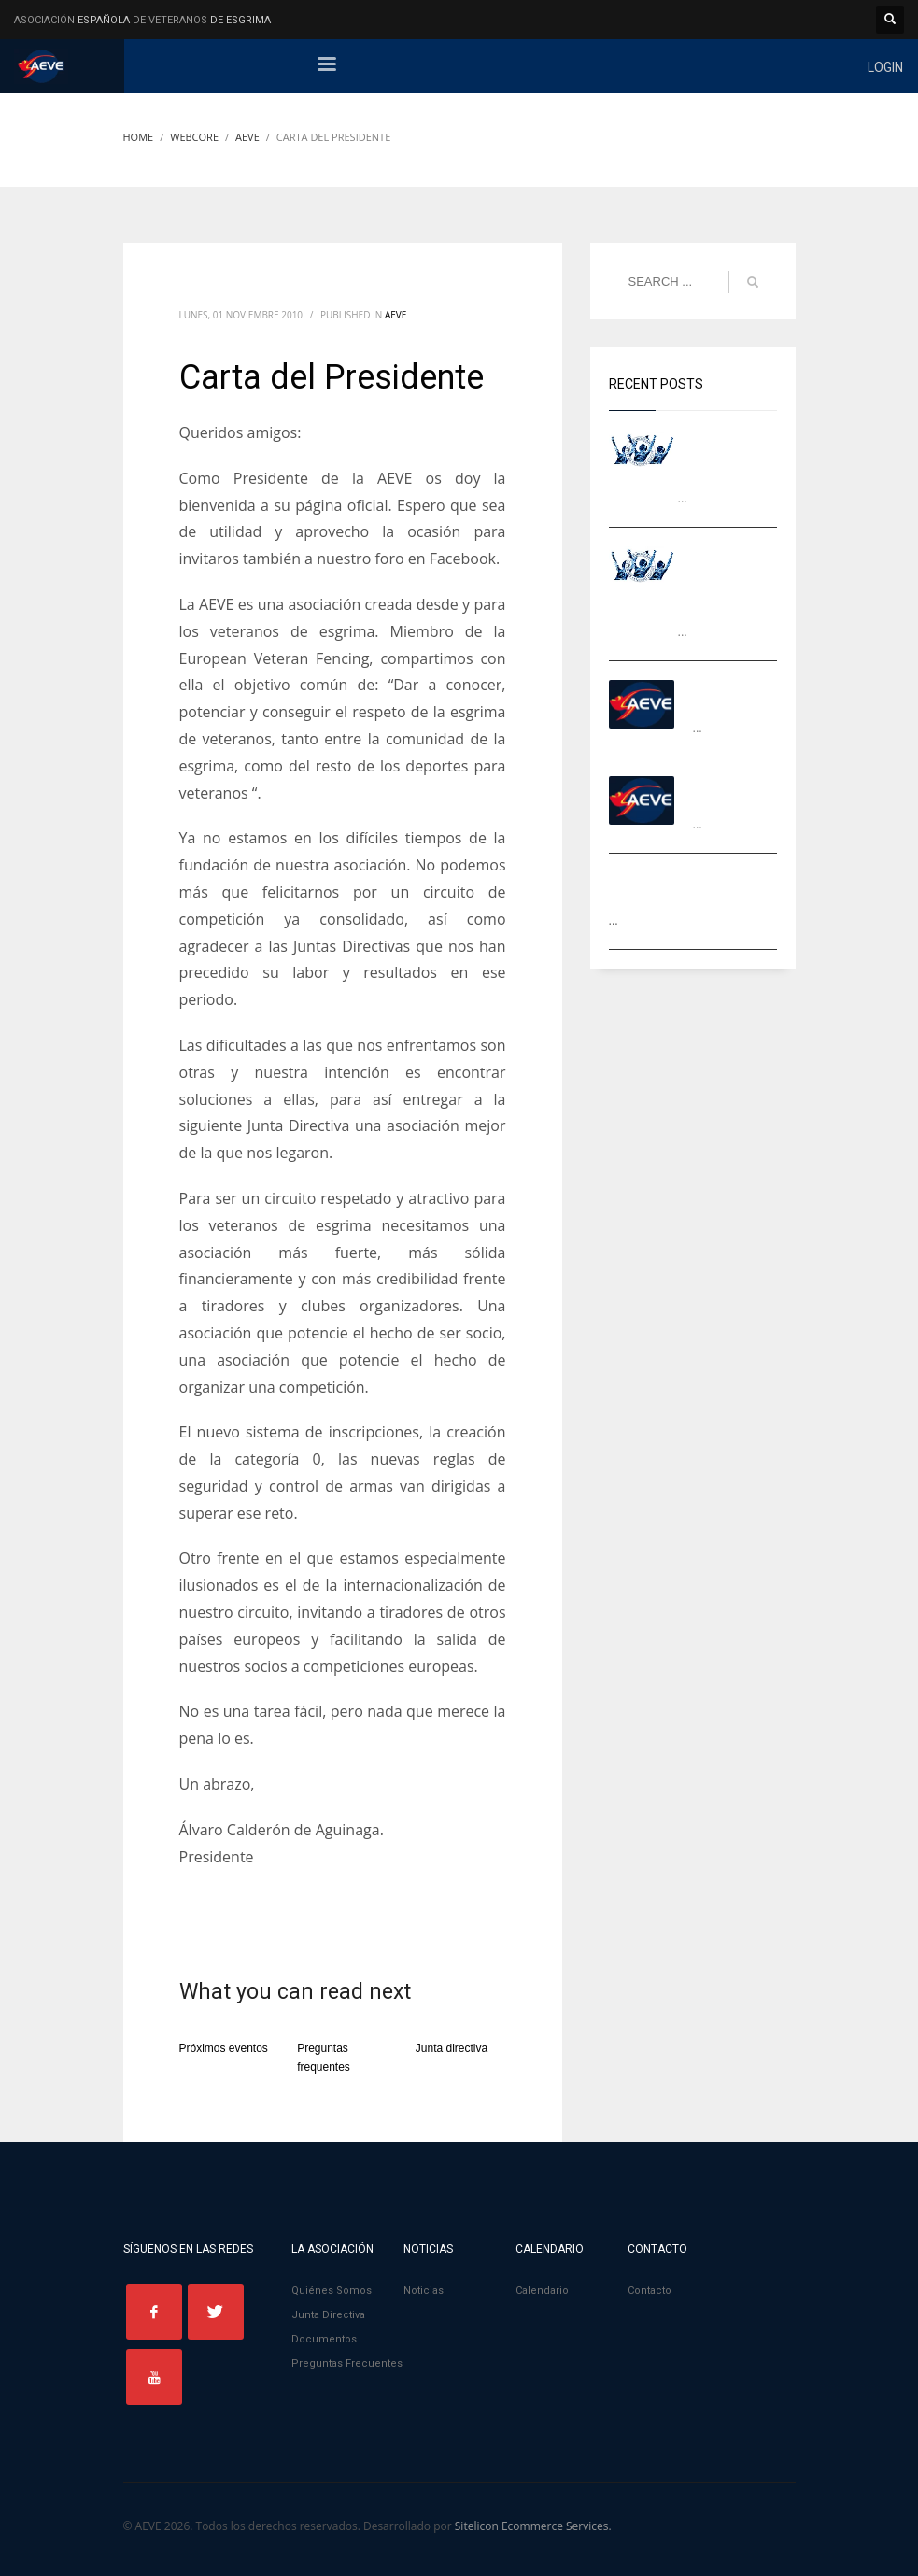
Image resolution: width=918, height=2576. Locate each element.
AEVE (395, 314)
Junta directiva (451, 2048)
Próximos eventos (223, 2048)
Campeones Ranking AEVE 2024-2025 (733, 454)
